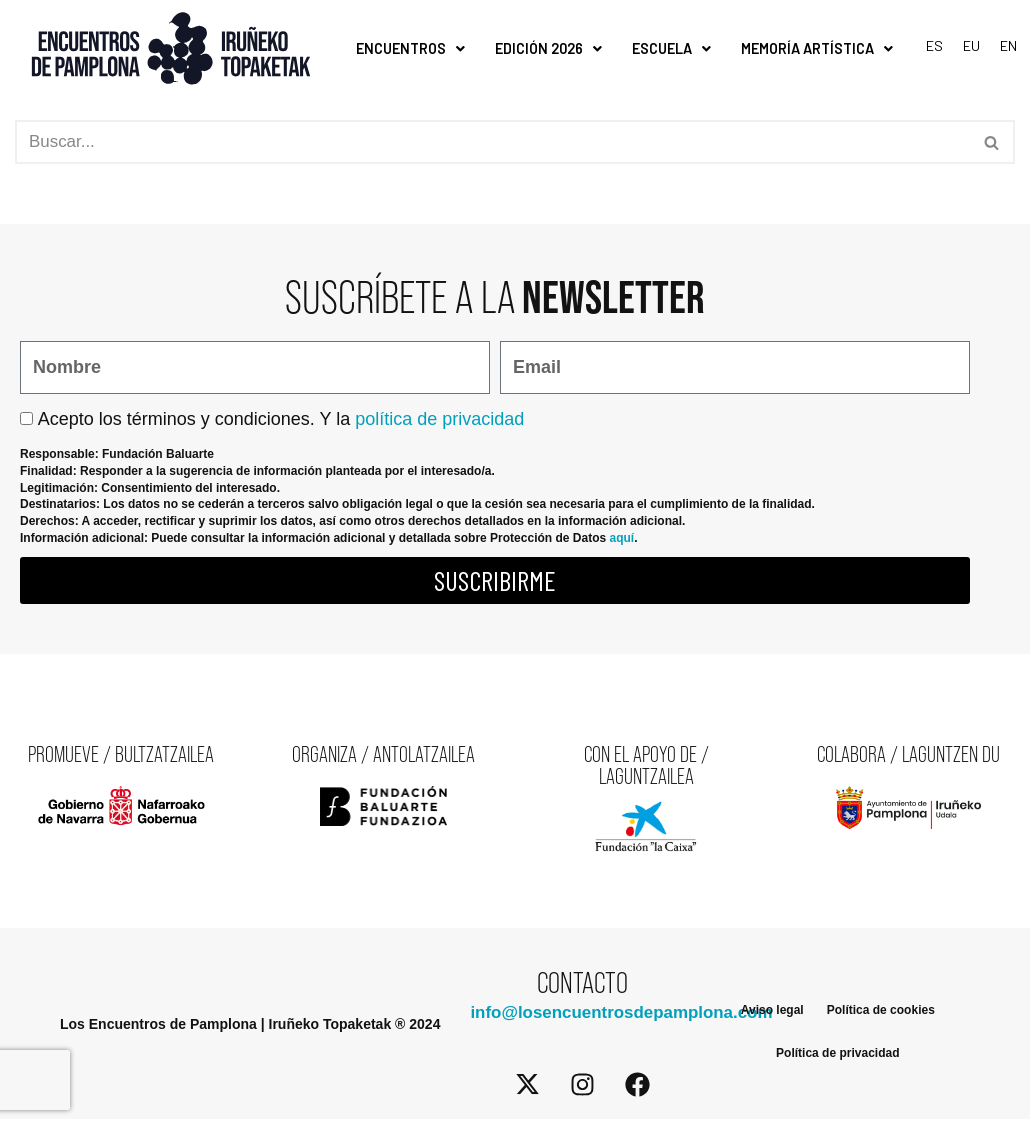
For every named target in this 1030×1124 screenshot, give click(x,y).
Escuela (671, 48)
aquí (621, 539)
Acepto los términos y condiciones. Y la (281, 419)
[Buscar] (492, 143)
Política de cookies (881, 1013)
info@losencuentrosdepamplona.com (622, 1017)
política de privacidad (439, 419)
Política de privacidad (837, 1059)
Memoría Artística (817, 48)
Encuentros (410, 48)
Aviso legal (771, 1013)
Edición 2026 (548, 48)
